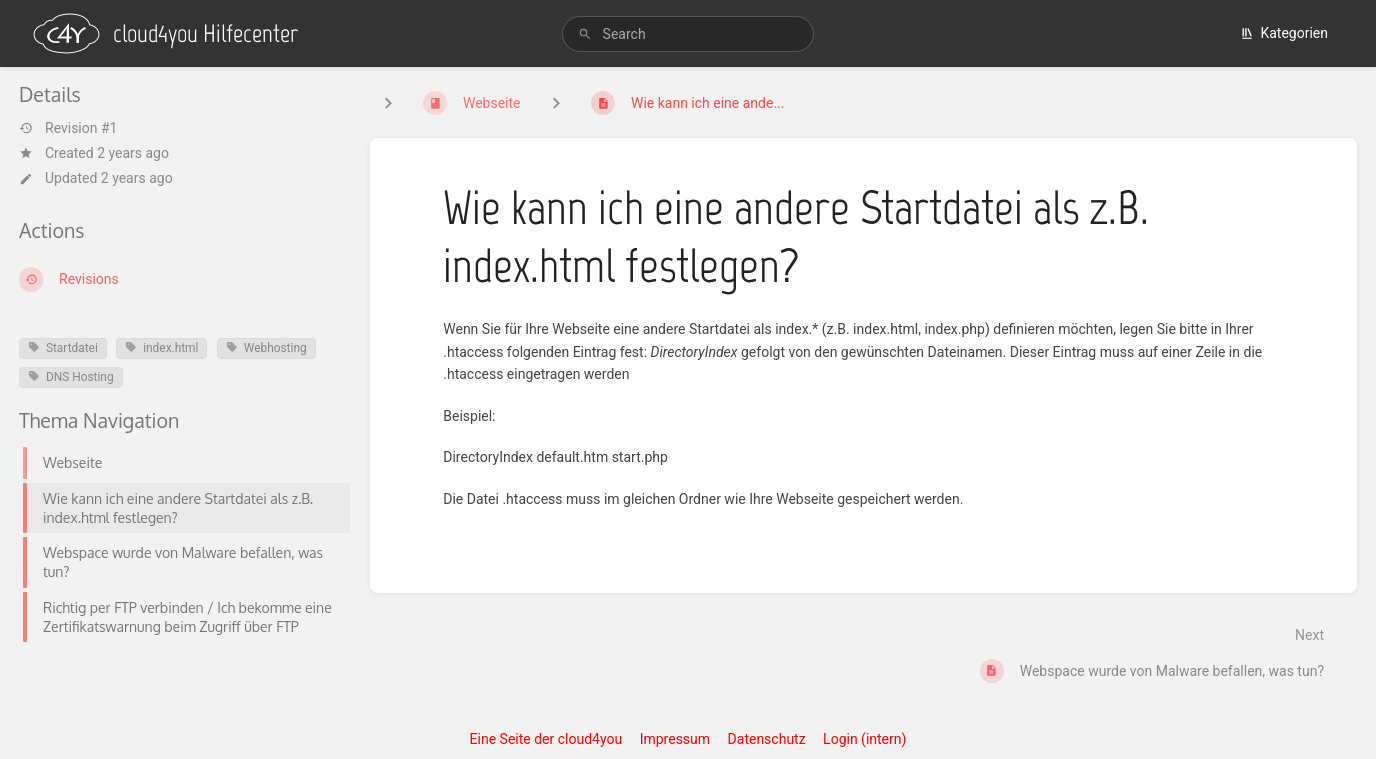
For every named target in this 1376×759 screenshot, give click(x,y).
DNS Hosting (71, 377)
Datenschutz (767, 739)
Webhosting (266, 348)
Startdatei (63, 348)
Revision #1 (68, 128)
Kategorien (1284, 33)
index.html (161, 348)
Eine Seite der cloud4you (546, 739)
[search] (688, 34)
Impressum (675, 739)
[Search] (585, 34)
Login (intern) (864, 739)
